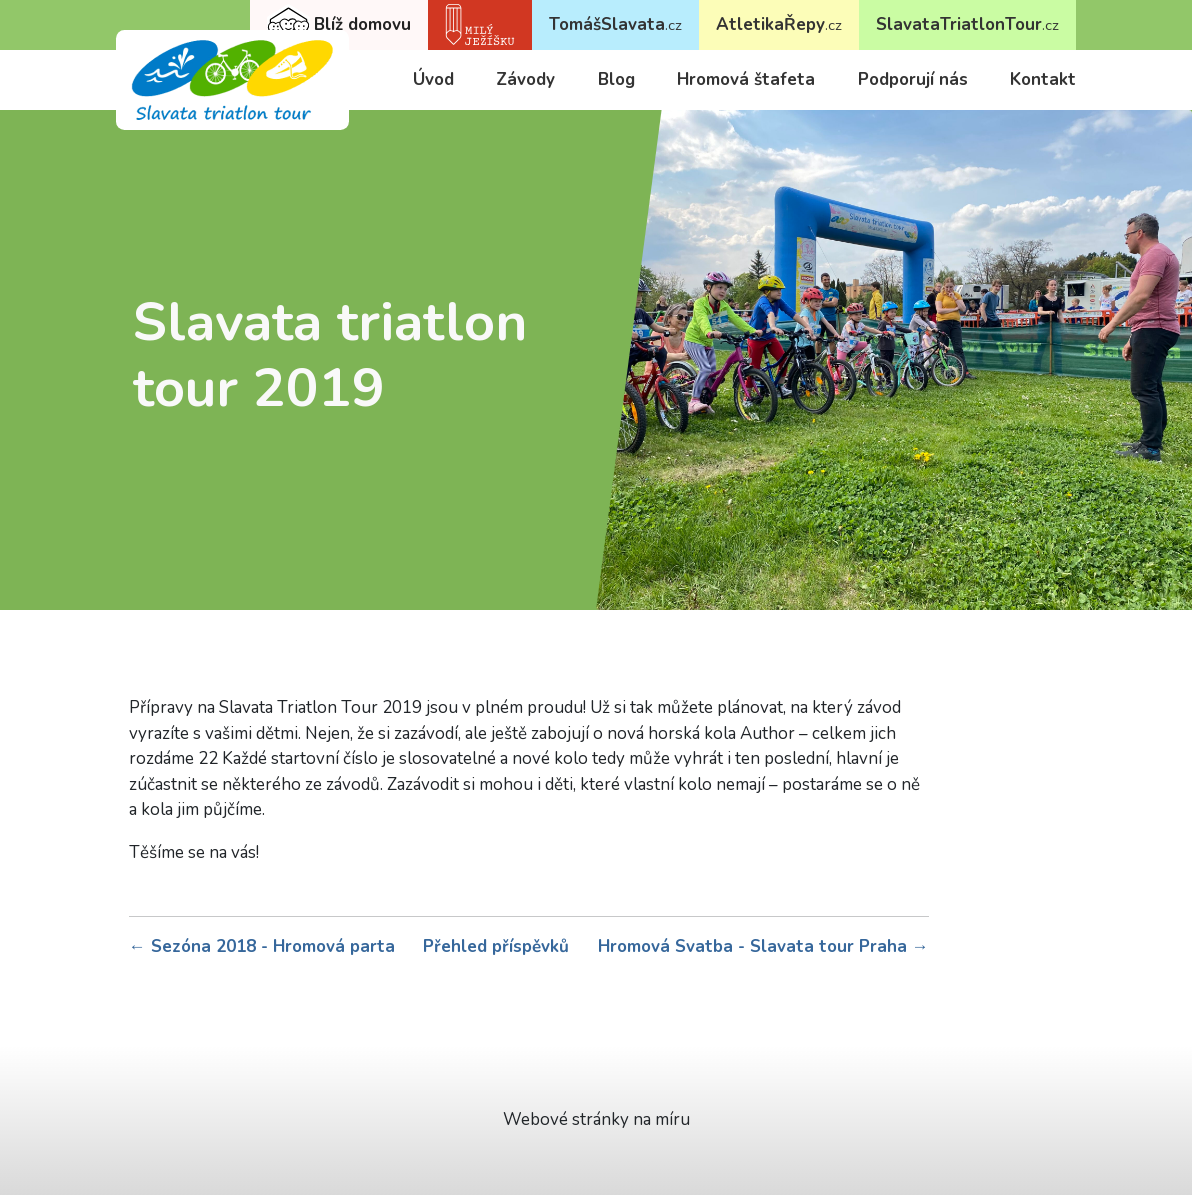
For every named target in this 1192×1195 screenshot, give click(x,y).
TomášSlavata (615, 24)
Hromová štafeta (746, 79)
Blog (616, 79)
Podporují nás (913, 79)
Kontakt (1043, 79)
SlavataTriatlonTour (967, 24)
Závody (525, 79)
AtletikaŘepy (779, 24)
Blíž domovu (339, 25)
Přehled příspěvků (496, 946)
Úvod (433, 79)
